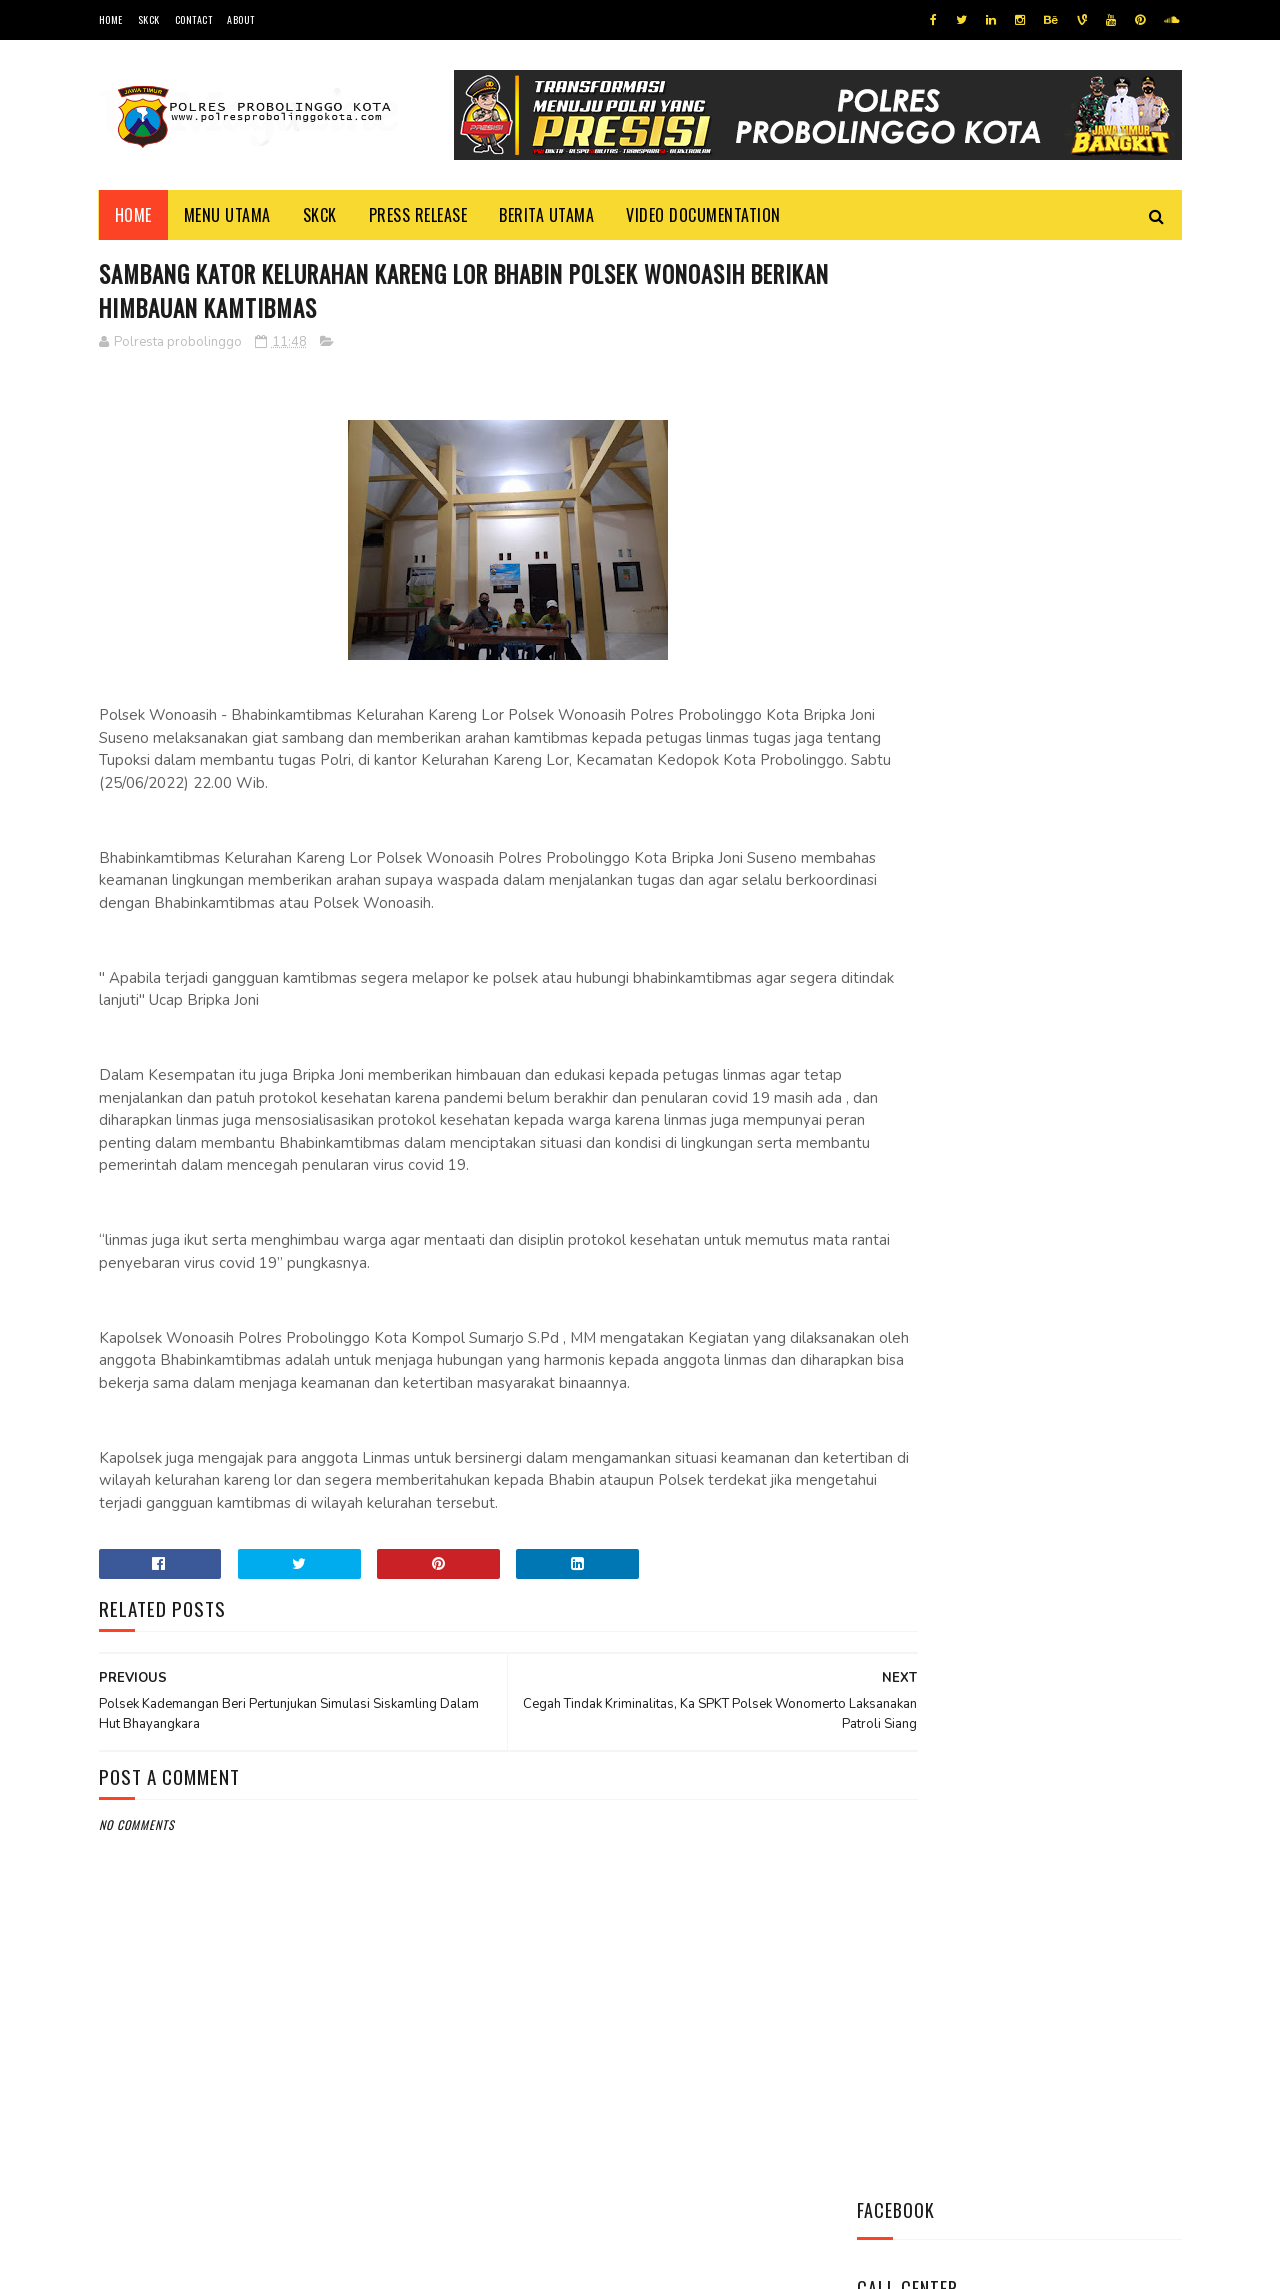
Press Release (418, 215)
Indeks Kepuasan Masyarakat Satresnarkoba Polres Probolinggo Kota (1075, 1112)
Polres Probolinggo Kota (345, 2263)
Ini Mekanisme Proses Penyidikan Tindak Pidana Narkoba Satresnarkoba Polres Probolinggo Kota (1065, 902)
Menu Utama (227, 215)
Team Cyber (184, 2263)
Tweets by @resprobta (945, 768)
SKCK (149, 19)
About (241, 19)
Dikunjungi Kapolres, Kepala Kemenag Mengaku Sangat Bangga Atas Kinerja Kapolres (1074, 1215)
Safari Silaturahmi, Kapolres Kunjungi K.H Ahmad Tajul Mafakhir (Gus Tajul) (1070, 1013)
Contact (194, 19)
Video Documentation (703, 215)
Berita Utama (546, 215)
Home (111, 19)
